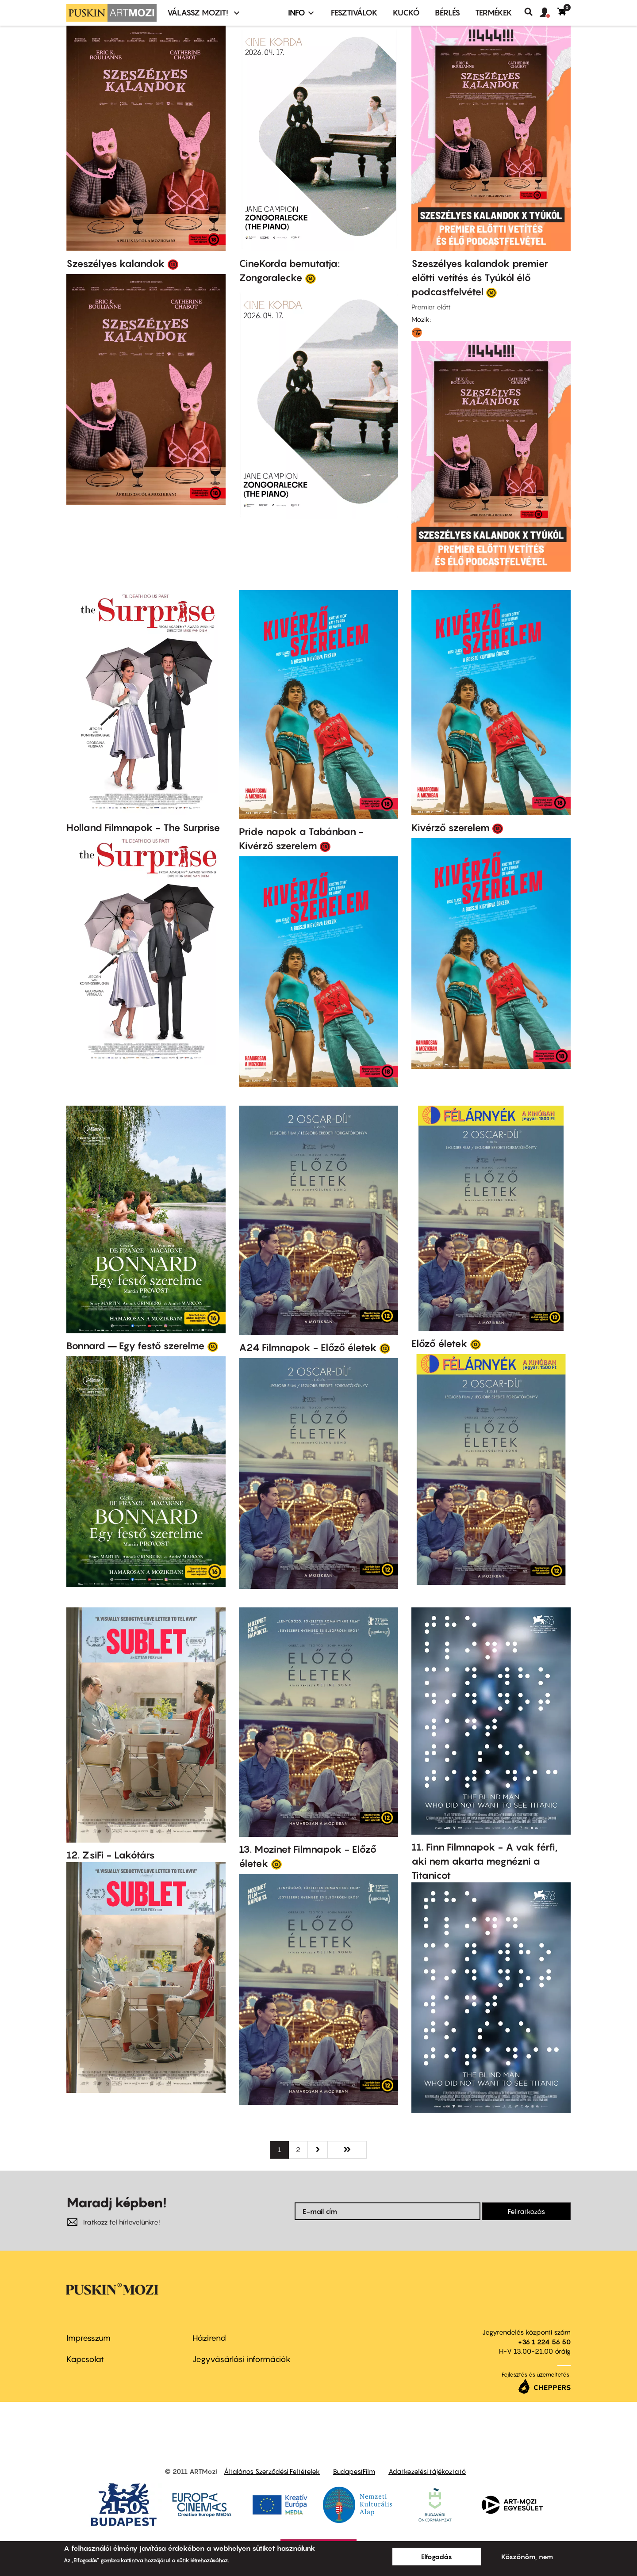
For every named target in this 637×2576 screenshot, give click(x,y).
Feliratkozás (526, 2211)
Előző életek (439, 1343)
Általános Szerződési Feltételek (272, 2471)
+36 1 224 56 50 (544, 2342)
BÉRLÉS (447, 12)
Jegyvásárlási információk (241, 2359)
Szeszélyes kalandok (115, 263)
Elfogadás (436, 2557)
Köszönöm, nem (527, 2557)
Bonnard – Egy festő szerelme (135, 1345)
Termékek (493, 12)
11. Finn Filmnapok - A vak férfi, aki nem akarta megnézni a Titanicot (484, 1861)
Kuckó (406, 12)
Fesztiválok (354, 12)
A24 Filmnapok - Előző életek (308, 1347)
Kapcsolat (85, 2359)
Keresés (532, 12)
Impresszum (88, 2338)
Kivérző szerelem (450, 827)
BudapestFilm (354, 2471)
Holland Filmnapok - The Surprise (143, 827)
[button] (548, 13)
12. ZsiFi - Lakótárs (110, 1855)
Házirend (209, 2338)
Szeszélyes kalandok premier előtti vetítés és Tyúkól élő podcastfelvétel (479, 278)
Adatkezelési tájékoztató (427, 2471)
